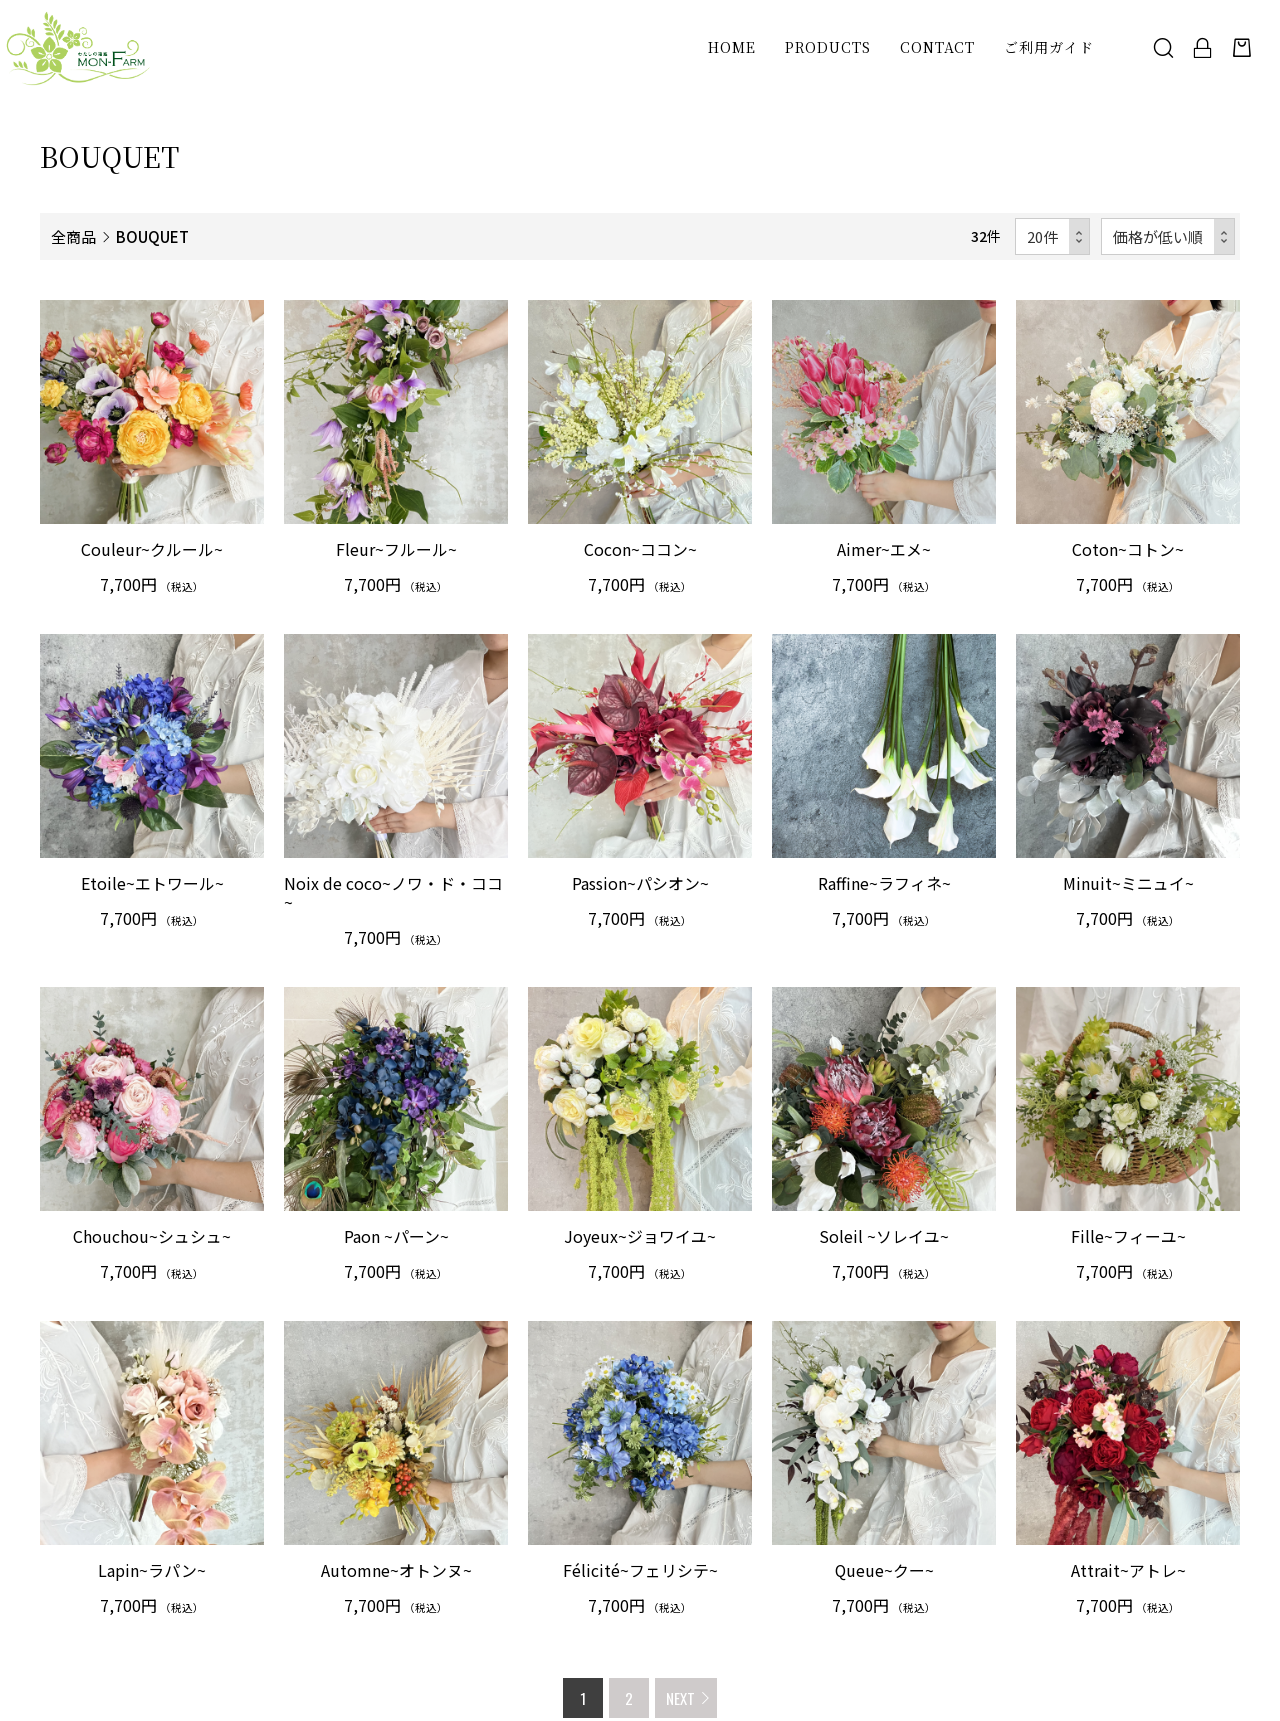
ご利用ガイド (1048, 50)
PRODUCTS (827, 50)
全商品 (73, 236)
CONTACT (936, 50)
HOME (731, 50)
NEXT (680, 1698)
